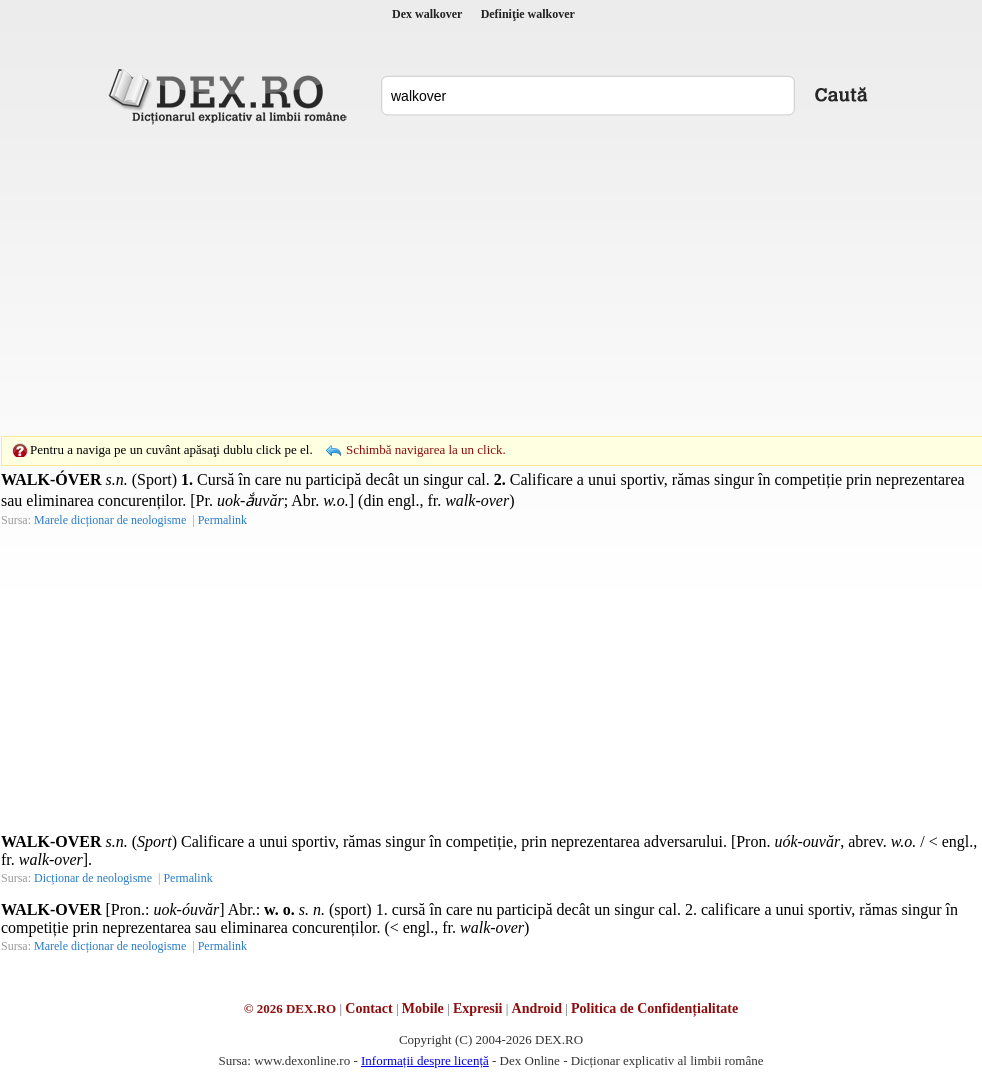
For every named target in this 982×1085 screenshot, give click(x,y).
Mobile (423, 1008)
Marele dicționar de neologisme (110, 520)
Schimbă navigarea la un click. (426, 449)
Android (537, 1008)
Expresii (478, 1008)
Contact (368, 1008)
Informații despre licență (425, 1060)
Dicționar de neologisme (93, 878)
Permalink (222, 520)
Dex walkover (427, 14)
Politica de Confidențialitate (654, 1008)
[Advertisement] (460, 280)
